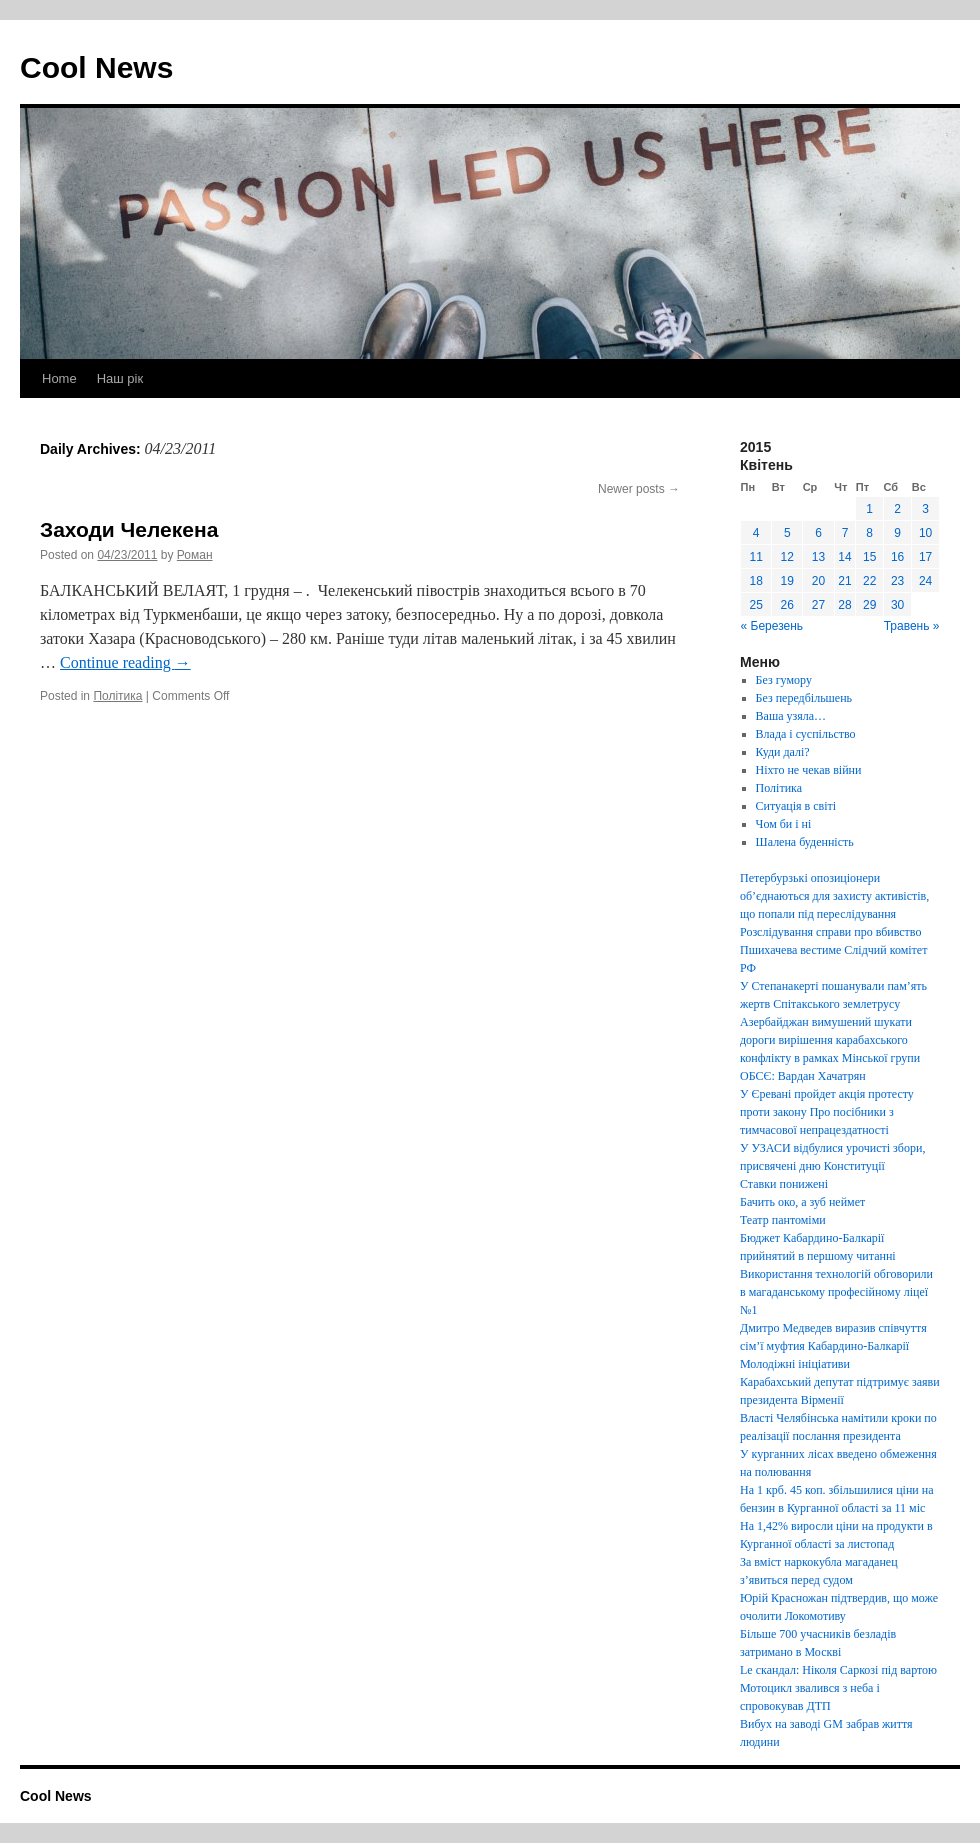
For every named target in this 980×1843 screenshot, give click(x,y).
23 (897, 581)
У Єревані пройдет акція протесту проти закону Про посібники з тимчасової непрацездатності (827, 1112)
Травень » (912, 626)
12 (787, 557)
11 (755, 557)
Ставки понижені (784, 1184)
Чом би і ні (784, 824)
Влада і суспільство (806, 734)
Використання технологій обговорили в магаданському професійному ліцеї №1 (836, 1292)
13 (818, 557)
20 (818, 581)
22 (869, 581)
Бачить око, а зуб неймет (802, 1202)
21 (844, 581)
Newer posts (639, 489)
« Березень (772, 626)
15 (869, 557)
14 (844, 557)
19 (787, 581)
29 (869, 605)
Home (59, 378)
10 (925, 533)
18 (755, 581)
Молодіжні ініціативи (795, 1364)
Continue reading (125, 662)
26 (787, 605)
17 (925, 557)
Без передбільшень (804, 698)
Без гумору (784, 680)
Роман (195, 555)
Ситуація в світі (796, 806)
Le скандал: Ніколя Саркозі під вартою (838, 1670)
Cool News (96, 67)
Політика (117, 696)
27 (818, 605)
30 (897, 605)
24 (925, 581)
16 (897, 557)
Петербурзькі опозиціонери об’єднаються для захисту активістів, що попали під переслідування (834, 896)
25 (755, 605)
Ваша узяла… (791, 716)
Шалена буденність (805, 842)
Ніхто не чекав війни (809, 770)
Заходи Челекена (129, 529)
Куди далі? (783, 752)
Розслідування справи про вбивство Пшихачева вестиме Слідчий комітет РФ (833, 950)
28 (844, 605)
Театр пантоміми (783, 1220)
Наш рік (120, 378)
